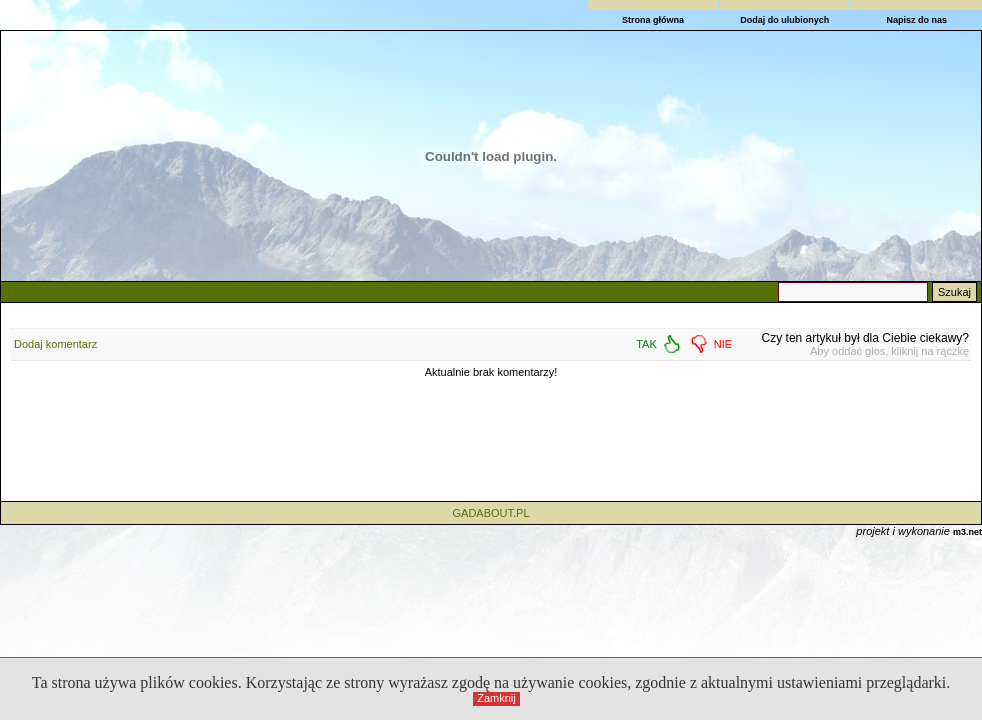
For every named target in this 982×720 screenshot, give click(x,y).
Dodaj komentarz (55, 344)
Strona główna (653, 20)
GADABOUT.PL (490, 513)
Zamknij (496, 698)
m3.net (967, 532)
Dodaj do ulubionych (784, 20)
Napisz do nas (916, 20)
